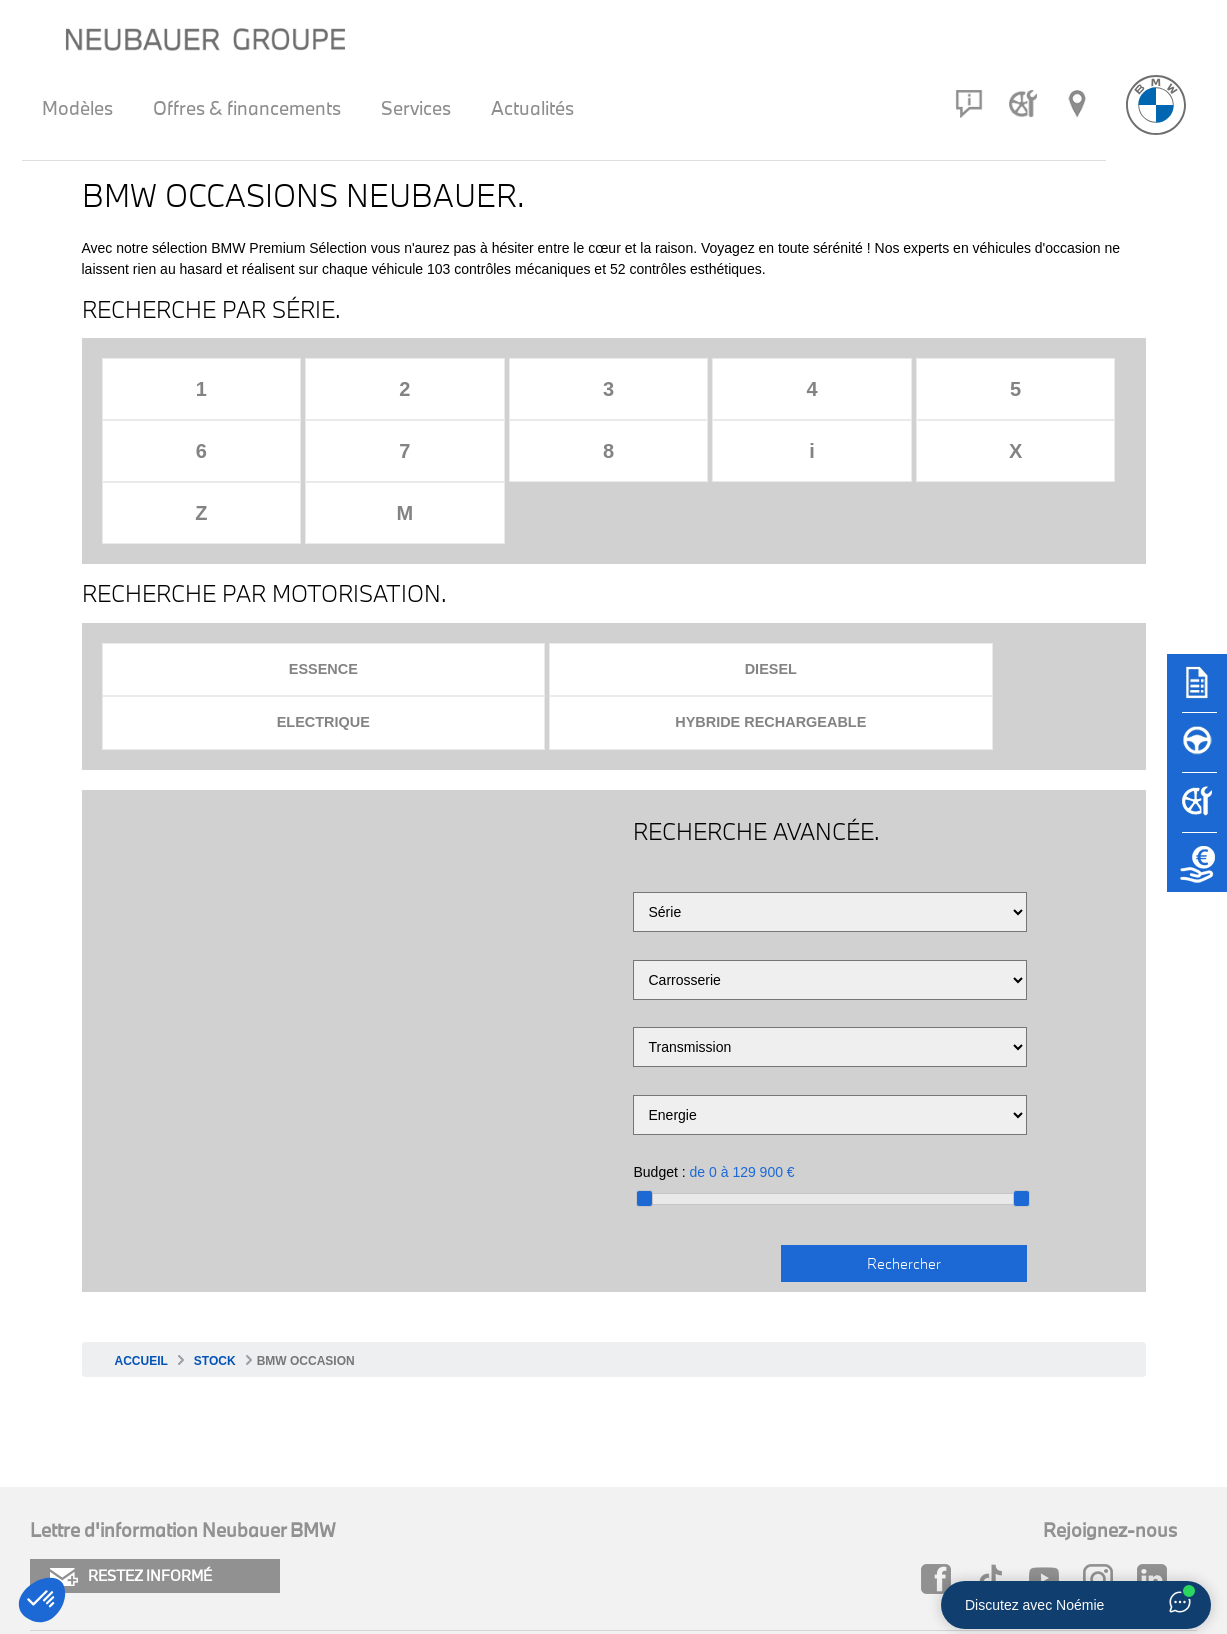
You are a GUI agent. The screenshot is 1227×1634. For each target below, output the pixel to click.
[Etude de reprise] (1197, 872)
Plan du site (345, 1497)
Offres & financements (247, 108)
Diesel (482, 546)
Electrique (736, 546)
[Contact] (969, 104)
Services (416, 108)
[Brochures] (1197, 692)
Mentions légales (92, 1531)
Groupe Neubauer (911, 1531)
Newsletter (343, 1531)
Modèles (77, 108)
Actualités (532, 108)
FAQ (589, 1497)
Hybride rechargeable (991, 546)
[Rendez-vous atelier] (1023, 104)
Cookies (59, 1497)
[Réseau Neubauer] (1077, 104)
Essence (227, 546)
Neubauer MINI (900, 1497)
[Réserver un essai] (1197, 752)
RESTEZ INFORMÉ (131, 1401)
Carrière (602, 1531)
